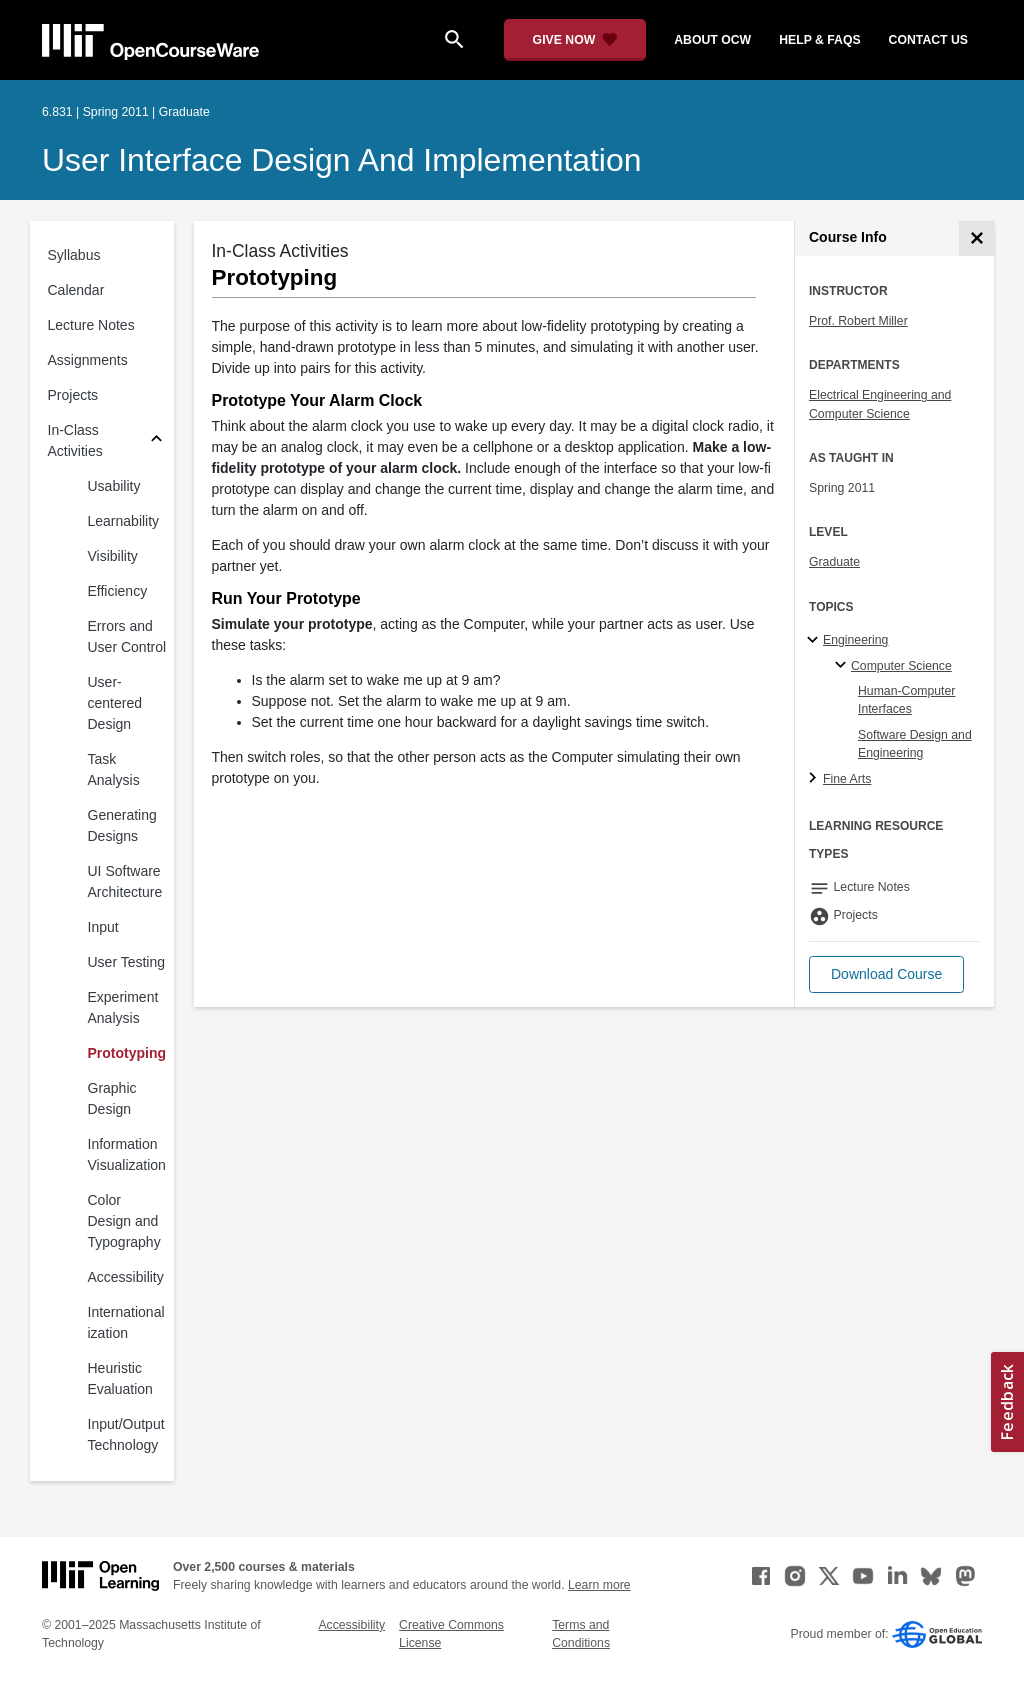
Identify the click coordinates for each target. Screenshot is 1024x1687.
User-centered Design (115, 703)
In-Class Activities (75, 440)
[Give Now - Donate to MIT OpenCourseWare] (575, 40)
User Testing (127, 962)
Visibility (113, 556)
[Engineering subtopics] (815, 641)
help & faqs (819, 40)
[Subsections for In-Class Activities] (156, 441)
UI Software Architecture (125, 881)
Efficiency (118, 591)
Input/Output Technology (126, 1434)
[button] (886, 974)
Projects (73, 395)
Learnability (124, 521)
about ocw (712, 40)
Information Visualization (127, 1154)
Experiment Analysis (123, 1007)
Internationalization (126, 1322)
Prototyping (127, 1053)
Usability (114, 486)
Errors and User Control (127, 636)
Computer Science (901, 666)
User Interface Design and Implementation (341, 160)
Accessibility (126, 1277)
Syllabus (74, 255)
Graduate (834, 562)
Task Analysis (114, 769)
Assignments (88, 360)
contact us (928, 40)
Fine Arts (847, 779)
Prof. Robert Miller (858, 321)
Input (103, 927)
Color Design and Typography (124, 1221)
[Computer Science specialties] (843, 666)
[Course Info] (976, 238)
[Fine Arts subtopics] (815, 779)
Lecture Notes (91, 325)
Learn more (599, 1585)
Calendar (76, 290)
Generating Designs (122, 825)
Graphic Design (112, 1098)
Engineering (855, 640)
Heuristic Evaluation (120, 1378)
